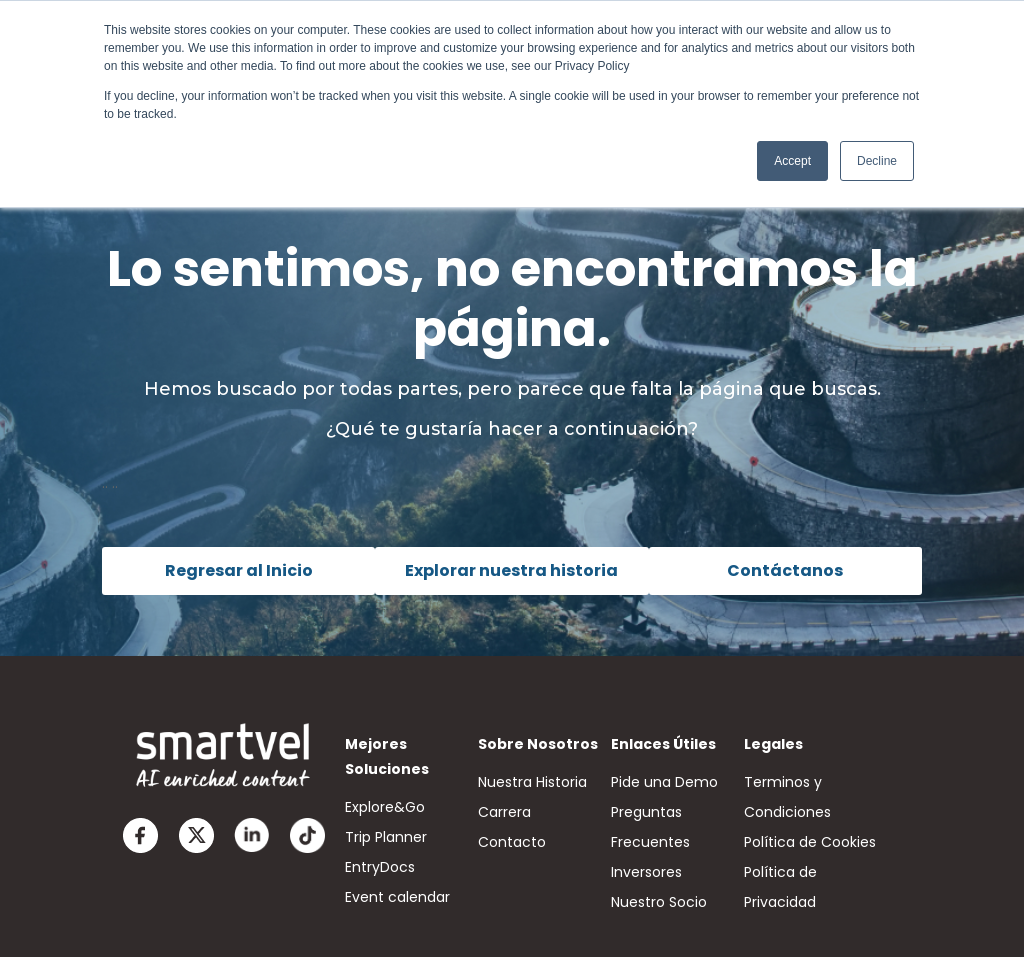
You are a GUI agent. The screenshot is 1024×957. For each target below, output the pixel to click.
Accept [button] (792, 161)
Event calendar (397, 897)
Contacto (512, 842)
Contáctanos (785, 570)
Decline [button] (877, 161)
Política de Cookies (810, 842)
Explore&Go (385, 807)
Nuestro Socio (659, 902)
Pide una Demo (664, 782)
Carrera (504, 812)
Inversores (646, 872)
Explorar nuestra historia (511, 570)
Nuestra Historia (532, 782)
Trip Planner (386, 837)
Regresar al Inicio (239, 570)
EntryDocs (380, 867)
